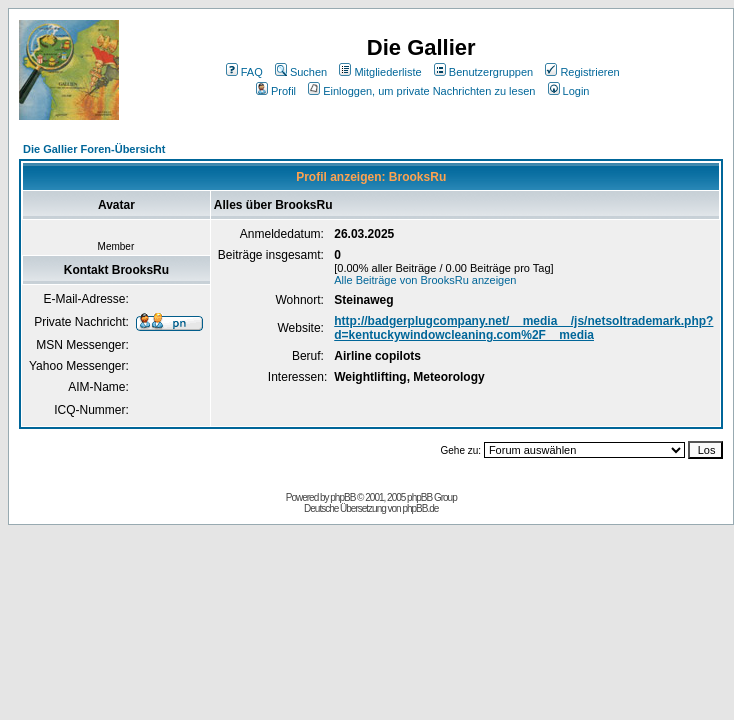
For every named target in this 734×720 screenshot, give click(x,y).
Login (569, 91)
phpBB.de (420, 508)
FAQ (244, 72)
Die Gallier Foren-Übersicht (94, 149)
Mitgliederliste (380, 72)
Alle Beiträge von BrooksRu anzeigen (425, 280)
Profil (276, 91)
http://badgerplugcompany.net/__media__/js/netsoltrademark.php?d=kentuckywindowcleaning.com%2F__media (523, 328)
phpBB (342, 497)
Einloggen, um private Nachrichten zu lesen (421, 91)
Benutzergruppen (483, 72)
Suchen (301, 72)
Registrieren (582, 72)
